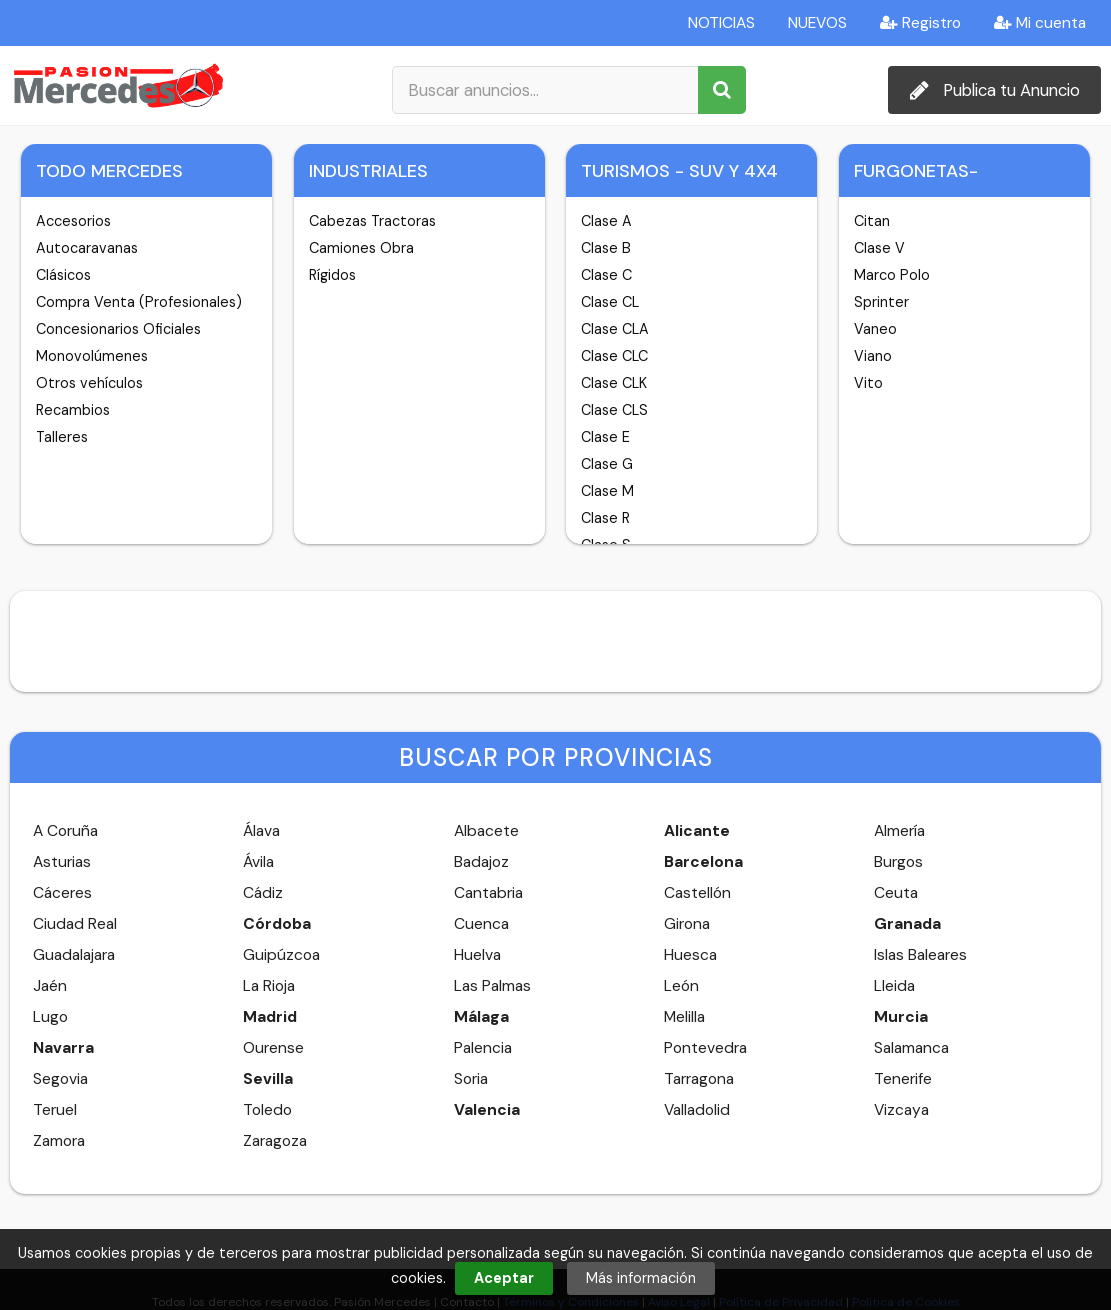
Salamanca (911, 1048)
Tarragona (699, 1079)
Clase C (606, 275)
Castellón (697, 893)
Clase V (879, 248)
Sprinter (881, 302)
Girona (687, 924)
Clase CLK (614, 383)
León (681, 986)
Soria (471, 1079)
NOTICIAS (721, 23)
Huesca (690, 955)
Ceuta (896, 893)
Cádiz (263, 893)
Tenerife (903, 1079)
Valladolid (697, 1110)
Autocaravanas (87, 248)
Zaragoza (275, 1141)
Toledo (267, 1110)
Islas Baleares (920, 955)
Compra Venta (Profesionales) (139, 302)
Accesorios (73, 221)
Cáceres (62, 893)
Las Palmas (492, 986)
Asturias (62, 862)
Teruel (55, 1110)
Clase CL (610, 302)
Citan (872, 221)
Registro (920, 23)
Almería (899, 831)
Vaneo (875, 329)
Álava (261, 831)
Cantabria (488, 893)
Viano (873, 356)
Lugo (50, 1017)
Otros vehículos (89, 383)
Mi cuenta (1040, 23)
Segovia (60, 1079)
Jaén (50, 986)
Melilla (684, 1017)
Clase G (607, 464)
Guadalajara (74, 955)
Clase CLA (615, 329)
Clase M (607, 491)
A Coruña (65, 831)
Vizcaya (901, 1110)
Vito (868, 383)
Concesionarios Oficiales (118, 329)
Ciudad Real (75, 924)
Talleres (62, 437)
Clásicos (63, 275)
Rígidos (332, 275)
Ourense (273, 1048)
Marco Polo (892, 275)
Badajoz (481, 862)
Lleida (894, 986)
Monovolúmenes (92, 356)
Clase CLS (614, 410)
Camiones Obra (361, 248)
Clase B (606, 248)
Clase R (605, 518)
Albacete (486, 831)
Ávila (258, 862)
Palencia (483, 1048)
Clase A (606, 221)
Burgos (898, 862)
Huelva (477, 955)
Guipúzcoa (281, 955)
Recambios (73, 410)
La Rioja (269, 986)
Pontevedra (705, 1048)
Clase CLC (614, 356)
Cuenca (481, 924)
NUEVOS (817, 23)
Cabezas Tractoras (372, 221)
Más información (641, 1278)
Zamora (59, 1141)
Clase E (605, 437)
